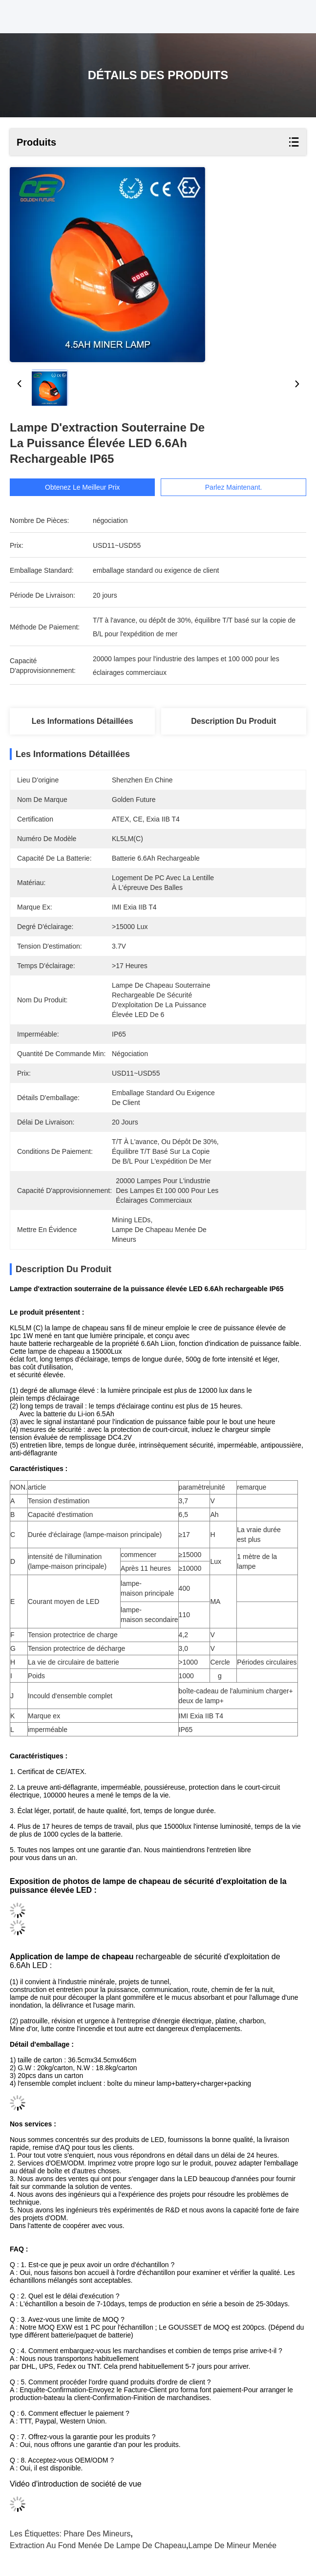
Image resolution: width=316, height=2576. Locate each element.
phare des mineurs (96, 2534)
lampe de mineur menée (233, 2545)
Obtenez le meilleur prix (82, 487)
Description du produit (233, 721)
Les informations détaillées (82, 721)
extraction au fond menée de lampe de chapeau (98, 2545)
